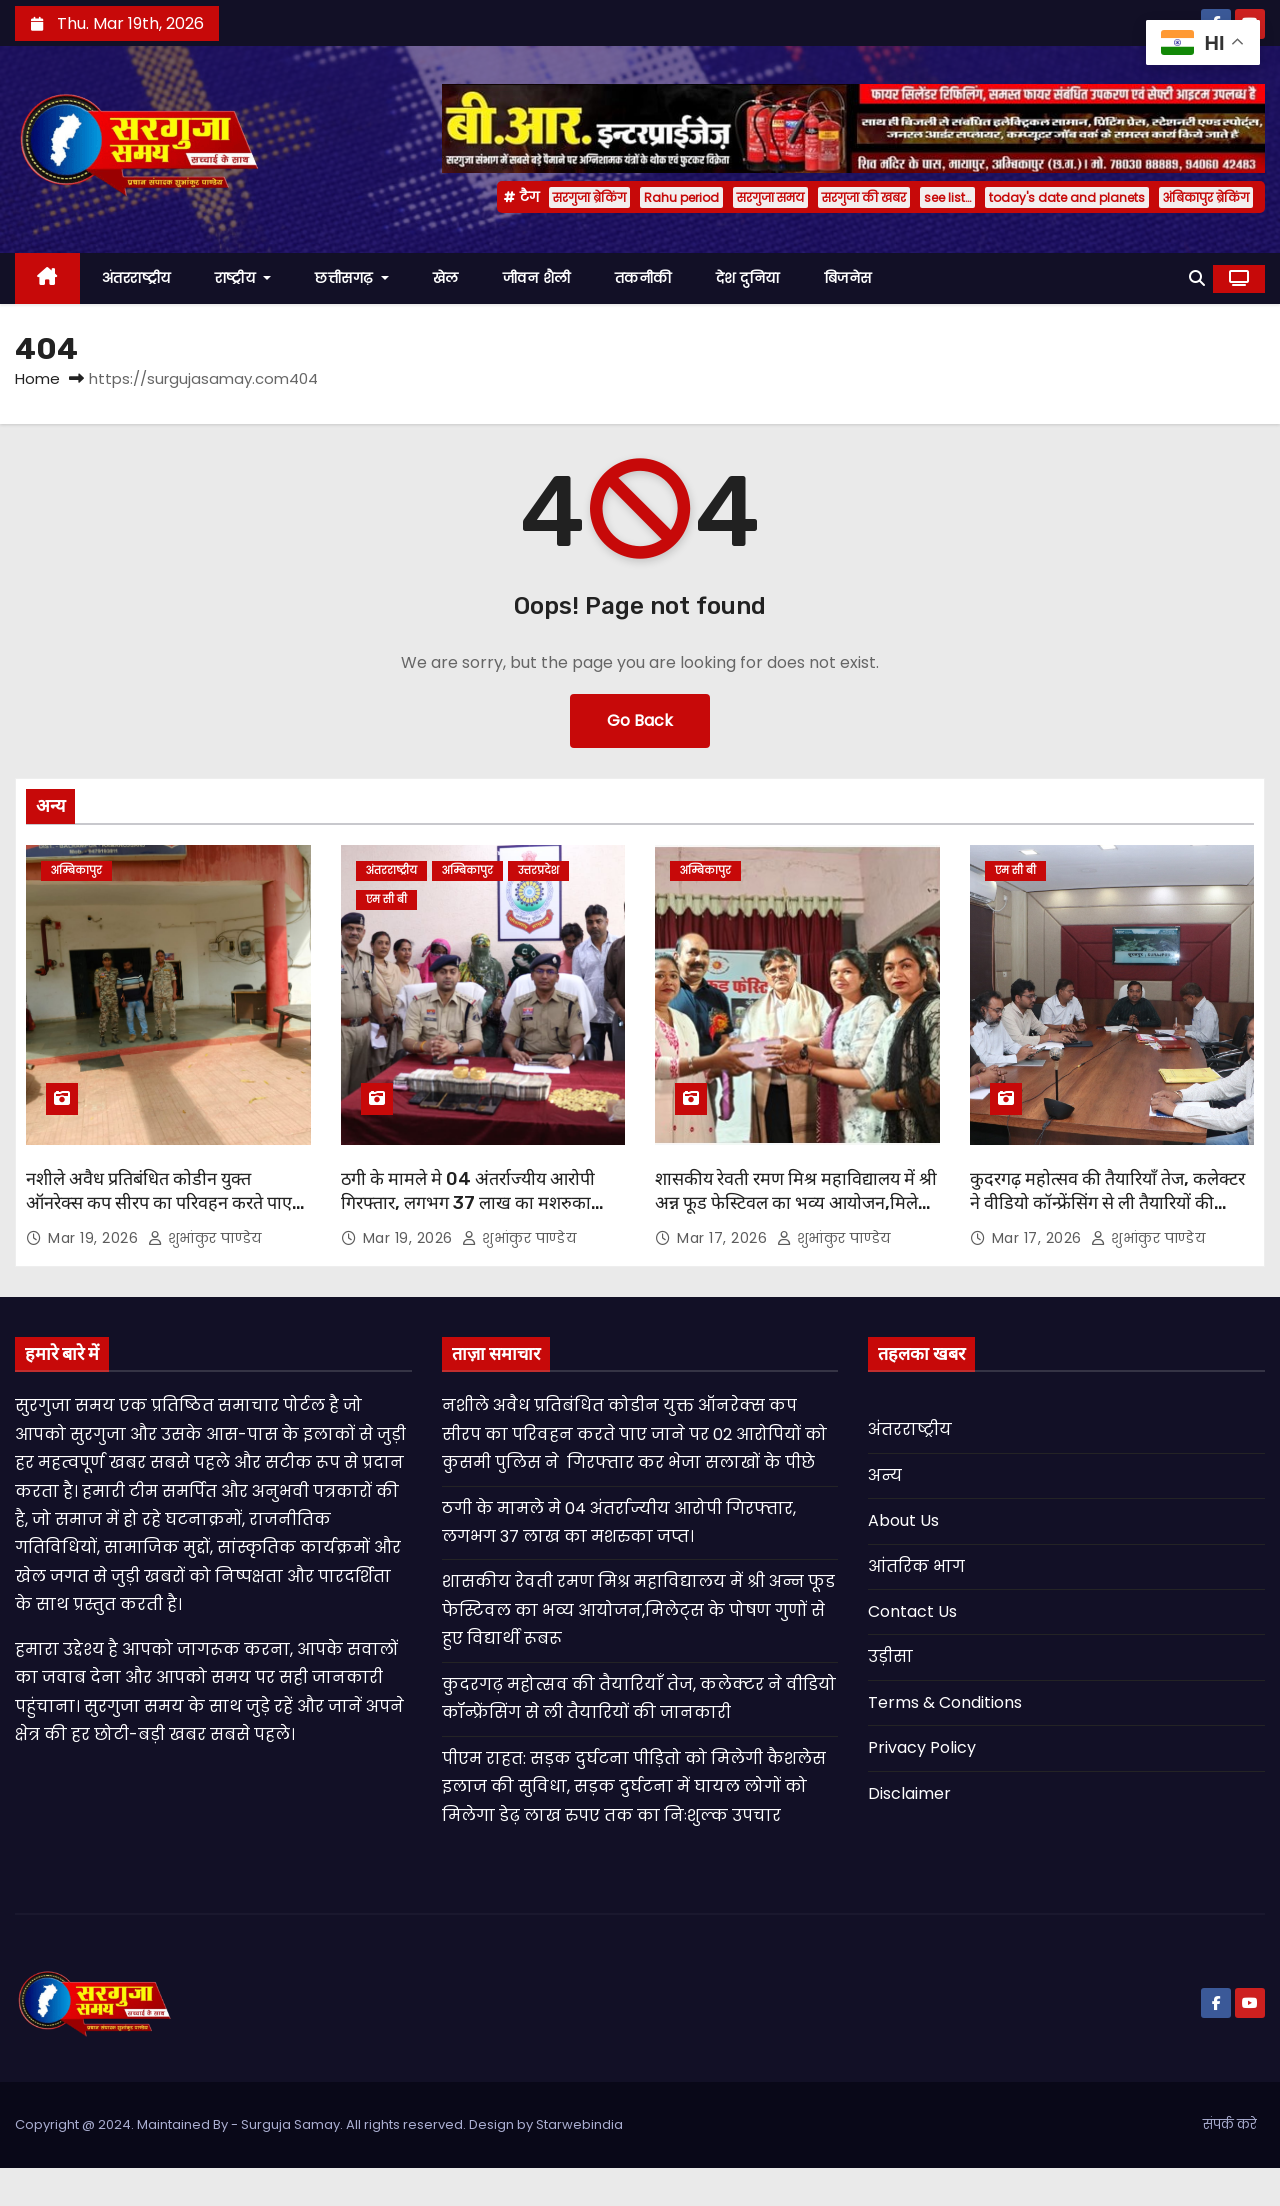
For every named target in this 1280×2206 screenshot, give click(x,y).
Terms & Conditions (945, 1702)
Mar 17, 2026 (724, 1238)
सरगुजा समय (770, 197)
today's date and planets (1067, 197)
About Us (903, 1520)
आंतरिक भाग (916, 1566)
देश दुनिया (748, 278)
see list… (947, 197)
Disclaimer (909, 1793)
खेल (446, 278)
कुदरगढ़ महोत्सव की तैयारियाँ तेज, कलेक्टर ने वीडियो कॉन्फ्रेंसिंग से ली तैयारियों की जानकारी (1107, 1203)
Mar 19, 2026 (95, 1238)
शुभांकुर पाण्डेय (205, 1238)
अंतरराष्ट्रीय (136, 278)
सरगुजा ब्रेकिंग (589, 197)
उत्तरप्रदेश (538, 870)
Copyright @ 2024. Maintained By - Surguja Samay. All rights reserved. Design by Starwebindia (319, 2124)
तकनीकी (643, 278)
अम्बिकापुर (76, 870)
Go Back (640, 720)
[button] (1197, 278)
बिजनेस (848, 278)
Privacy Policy (922, 1747)
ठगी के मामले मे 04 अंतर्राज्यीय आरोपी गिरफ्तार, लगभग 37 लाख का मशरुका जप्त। (468, 1203)
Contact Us (912, 1611)
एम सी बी (386, 899)
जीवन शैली (537, 278)
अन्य (885, 1475)
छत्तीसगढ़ (352, 278)
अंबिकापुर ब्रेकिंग (1206, 197)
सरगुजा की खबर (864, 197)
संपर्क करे (1230, 2124)
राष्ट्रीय (243, 278)
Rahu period (681, 197)
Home (37, 378)
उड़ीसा (890, 1656)
